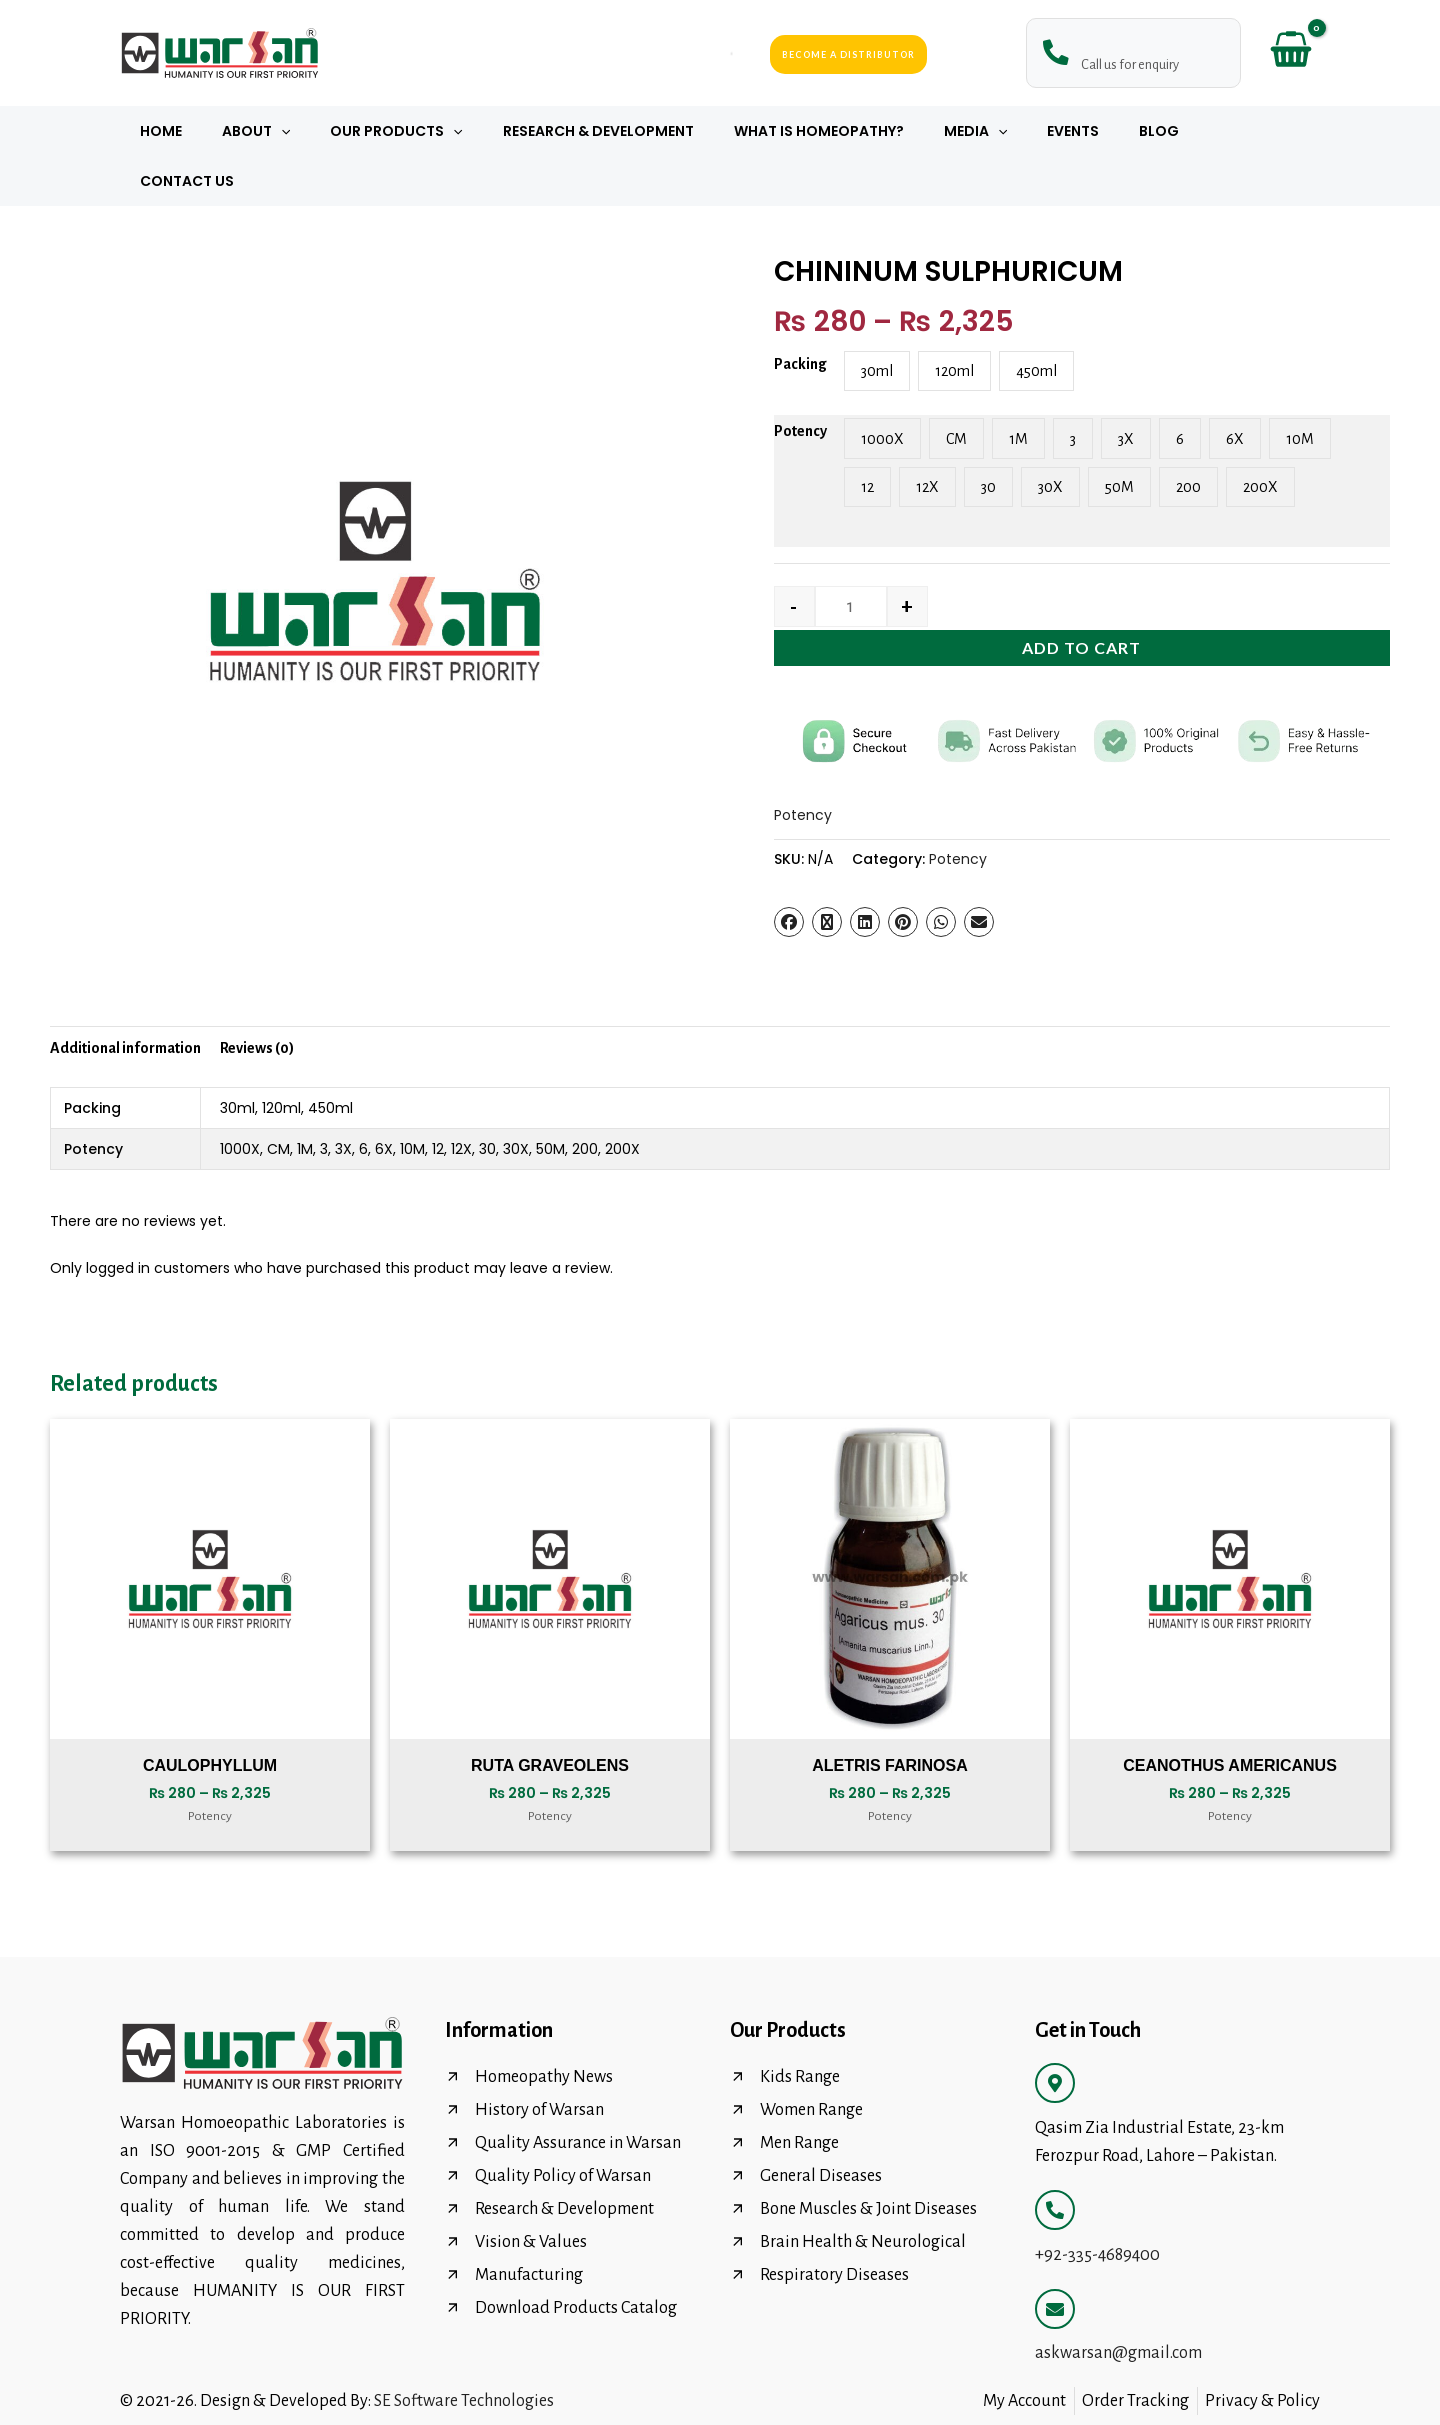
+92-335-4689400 (1097, 2205)
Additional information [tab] (125, 998)
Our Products (414, 131)
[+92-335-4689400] (1055, 2160)
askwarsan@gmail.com (1118, 2303)
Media (956, 131)
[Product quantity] (851, 556)
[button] (310, 131)
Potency (800, 381)
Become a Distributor (848, 53)
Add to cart (1081, 597)
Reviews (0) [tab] (257, 998)
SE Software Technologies (464, 2351)
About (285, 131)
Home (202, 131)
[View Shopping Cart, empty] (1290, 53)
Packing (800, 314)
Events (1043, 131)
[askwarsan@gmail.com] (1055, 2259)
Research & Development (603, 131)
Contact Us (1212, 131)
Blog (1117, 131)
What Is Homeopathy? (812, 131)
